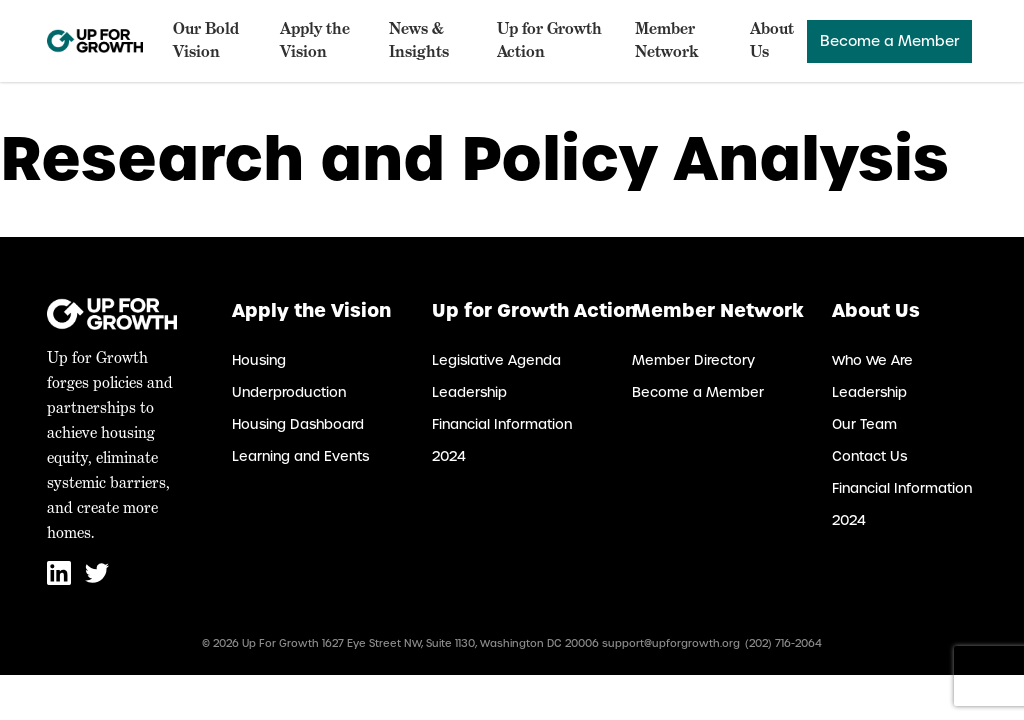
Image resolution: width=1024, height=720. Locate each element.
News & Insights (419, 40)
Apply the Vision (315, 40)
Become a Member (889, 41)
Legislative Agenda (496, 360)
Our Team (864, 424)
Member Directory (693, 360)
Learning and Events (300, 456)
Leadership (469, 392)
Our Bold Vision (206, 40)
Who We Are (872, 360)
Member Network (667, 40)
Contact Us (869, 456)
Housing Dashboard (298, 424)
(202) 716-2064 (783, 643)
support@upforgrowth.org (671, 643)
